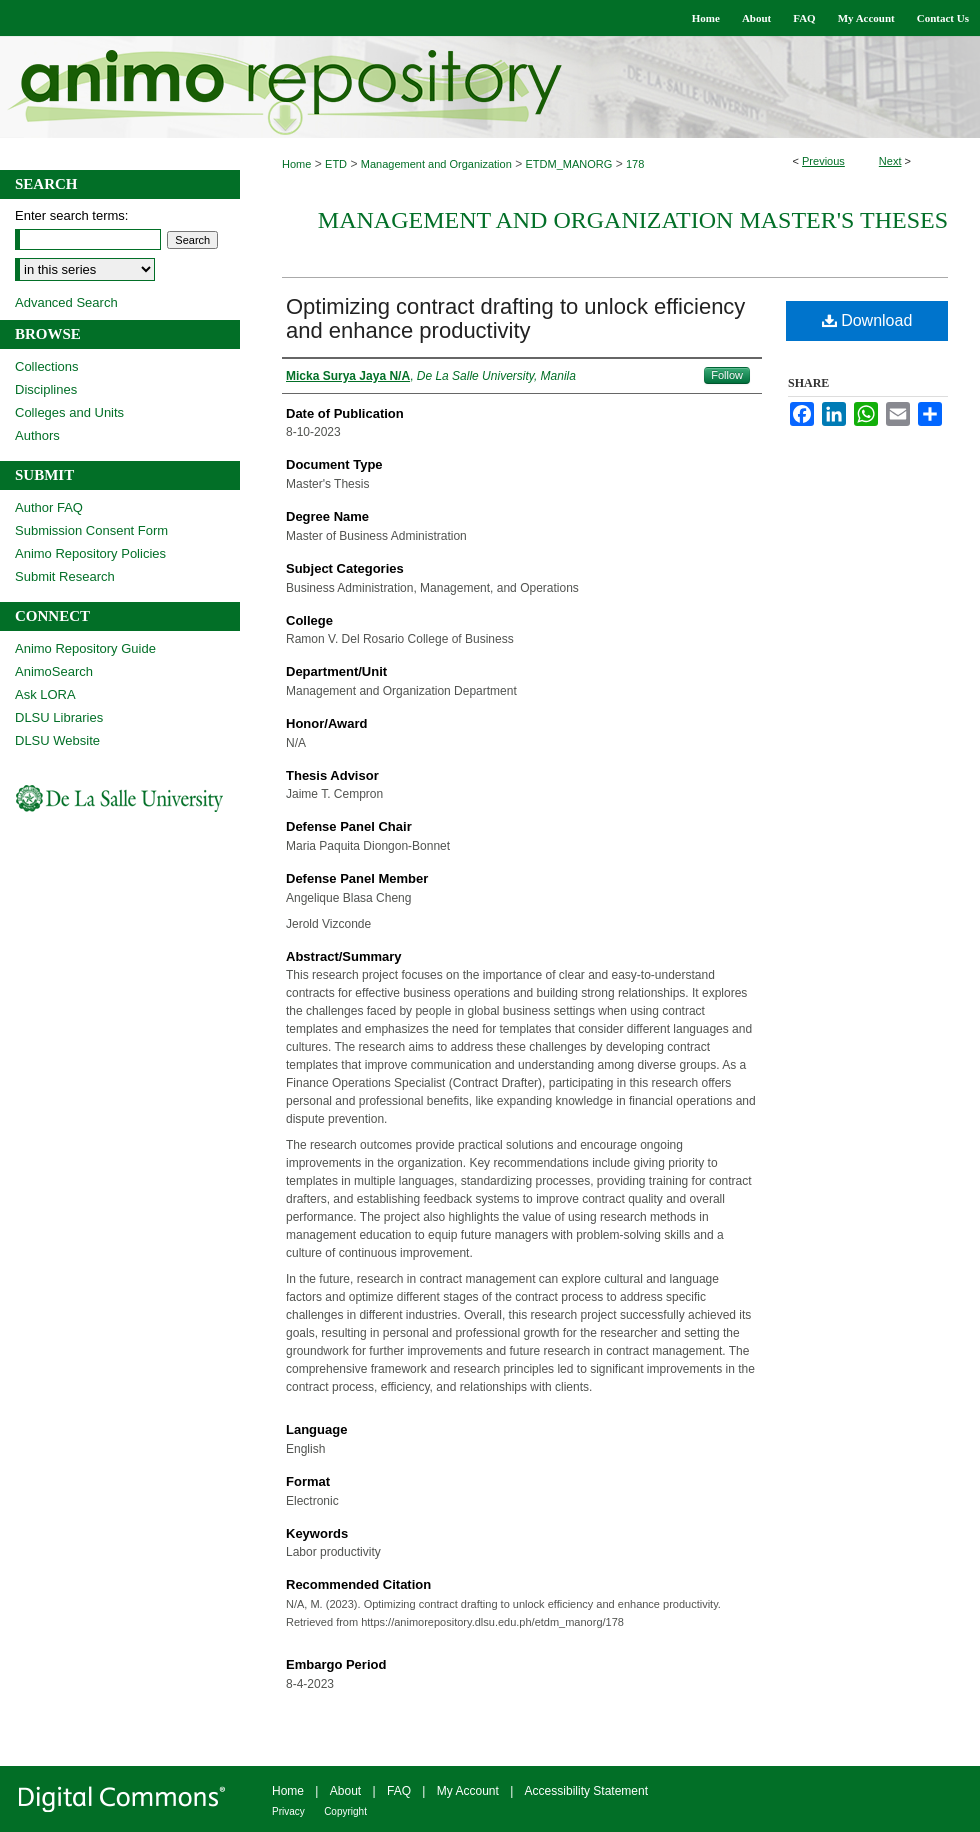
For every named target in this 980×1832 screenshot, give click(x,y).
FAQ (399, 1791)
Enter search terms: (71, 215)
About (345, 1791)
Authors (37, 435)
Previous (823, 161)
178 (635, 164)
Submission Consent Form (91, 530)
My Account (468, 1791)
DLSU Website (57, 740)
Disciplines (46, 389)
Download (867, 320)
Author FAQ (49, 507)
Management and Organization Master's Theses (633, 220)
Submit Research (65, 576)
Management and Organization (436, 164)
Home (296, 164)
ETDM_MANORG (569, 164)
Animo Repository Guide (85, 648)
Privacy (288, 1811)
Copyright (345, 1811)
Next (890, 161)
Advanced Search (66, 302)
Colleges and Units (69, 412)
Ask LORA (45, 694)
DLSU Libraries (59, 717)
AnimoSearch (54, 671)
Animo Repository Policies (90, 553)
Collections (47, 366)
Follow (727, 375)
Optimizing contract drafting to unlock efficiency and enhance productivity (515, 318)
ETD (336, 164)
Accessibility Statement (586, 1791)
